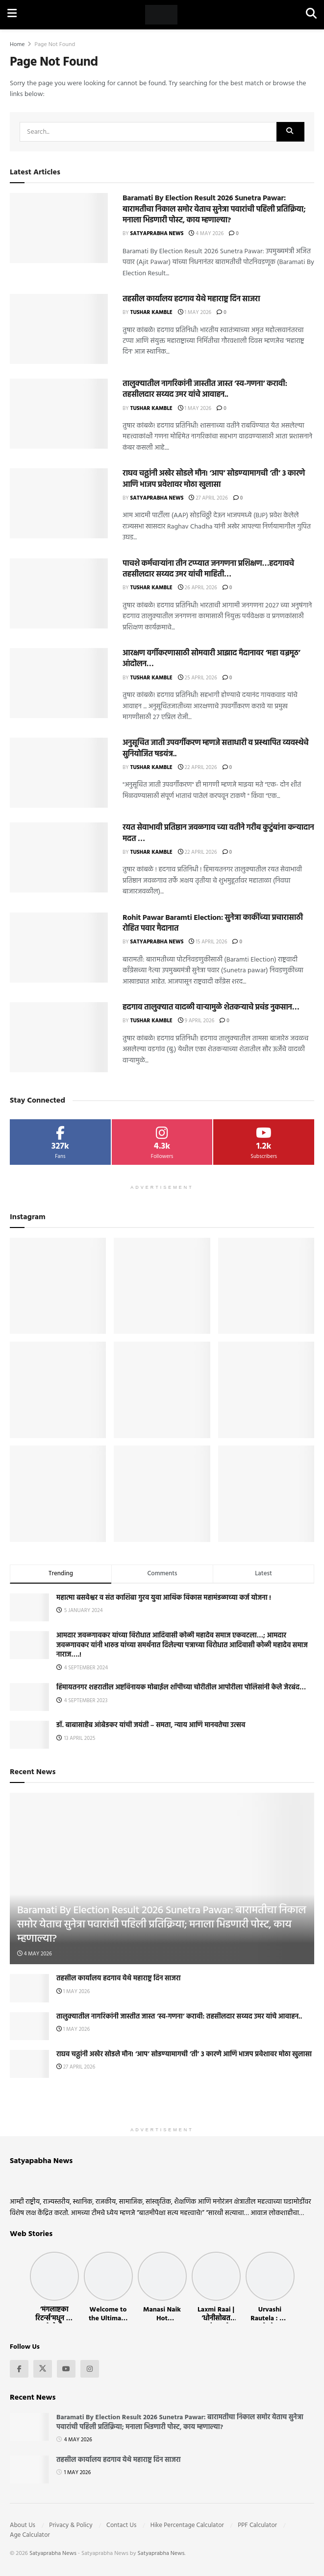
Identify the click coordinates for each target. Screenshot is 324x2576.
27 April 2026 (208, 498)
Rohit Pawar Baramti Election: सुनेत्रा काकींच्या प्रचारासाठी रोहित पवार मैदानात (213, 923)
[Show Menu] (12, 14)
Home (17, 44)
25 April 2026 (197, 678)
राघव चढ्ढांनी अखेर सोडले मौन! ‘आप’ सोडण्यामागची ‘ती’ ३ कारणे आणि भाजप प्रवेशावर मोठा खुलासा (214, 479)
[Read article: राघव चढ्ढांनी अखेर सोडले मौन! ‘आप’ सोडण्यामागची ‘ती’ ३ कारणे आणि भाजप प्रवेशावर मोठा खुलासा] (59, 503)
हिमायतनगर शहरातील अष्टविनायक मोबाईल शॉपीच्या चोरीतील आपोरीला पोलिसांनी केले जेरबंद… (181, 1687)
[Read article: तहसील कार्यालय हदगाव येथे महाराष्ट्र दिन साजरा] (59, 329)
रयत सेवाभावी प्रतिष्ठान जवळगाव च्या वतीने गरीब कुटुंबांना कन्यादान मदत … (218, 833)
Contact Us (121, 2525)
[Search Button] (311, 14)
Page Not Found (54, 44)
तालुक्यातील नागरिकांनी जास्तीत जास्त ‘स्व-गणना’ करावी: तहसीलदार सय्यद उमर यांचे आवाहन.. (205, 389)
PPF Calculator (257, 2525)
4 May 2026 (206, 233)
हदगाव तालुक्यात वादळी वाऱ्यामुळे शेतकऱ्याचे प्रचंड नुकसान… (211, 1007)
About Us (22, 2525)
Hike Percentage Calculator (187, 2525)
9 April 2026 (196, 1020)
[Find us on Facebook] (19, 2369)
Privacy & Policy (70, 2525)
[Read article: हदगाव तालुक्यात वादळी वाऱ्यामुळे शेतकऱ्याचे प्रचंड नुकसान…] (59, 1037)
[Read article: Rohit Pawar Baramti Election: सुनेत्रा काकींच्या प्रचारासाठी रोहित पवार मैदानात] (59, 948)
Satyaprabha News (157, 233)
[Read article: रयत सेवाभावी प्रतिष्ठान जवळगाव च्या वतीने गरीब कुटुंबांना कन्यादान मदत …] (59, 857)
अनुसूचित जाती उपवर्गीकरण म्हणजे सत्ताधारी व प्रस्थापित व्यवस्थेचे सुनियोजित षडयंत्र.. (215, 748)
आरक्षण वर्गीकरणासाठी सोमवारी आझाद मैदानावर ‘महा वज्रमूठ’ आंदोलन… (211, 659)
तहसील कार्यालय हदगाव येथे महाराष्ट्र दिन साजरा (191, 299)
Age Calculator (30, 2535)
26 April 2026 (197, 587)
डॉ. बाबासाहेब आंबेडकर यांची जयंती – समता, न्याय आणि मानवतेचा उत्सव (150, 1725)
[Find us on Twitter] (42, 2369)
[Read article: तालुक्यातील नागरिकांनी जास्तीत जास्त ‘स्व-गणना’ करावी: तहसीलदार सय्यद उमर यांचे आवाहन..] (59, 414)
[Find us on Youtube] (66, 2369)
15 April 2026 (208, 942)
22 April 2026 (197, 767)
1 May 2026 (194, 312)
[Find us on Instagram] (89, 2369)
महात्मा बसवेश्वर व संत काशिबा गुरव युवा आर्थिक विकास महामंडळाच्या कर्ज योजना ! (163, 1598)
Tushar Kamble (151, 312)
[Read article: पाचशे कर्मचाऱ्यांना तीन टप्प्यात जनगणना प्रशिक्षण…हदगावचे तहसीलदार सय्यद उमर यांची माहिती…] (59, 593)
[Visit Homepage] (161, 14)
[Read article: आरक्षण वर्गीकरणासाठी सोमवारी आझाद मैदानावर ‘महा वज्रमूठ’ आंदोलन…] (59, 683)
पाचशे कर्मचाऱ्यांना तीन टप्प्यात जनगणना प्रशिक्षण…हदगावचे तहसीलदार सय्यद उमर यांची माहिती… (208, 569)
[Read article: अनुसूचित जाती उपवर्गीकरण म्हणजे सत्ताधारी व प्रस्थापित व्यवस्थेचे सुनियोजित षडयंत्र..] (59, 773)
